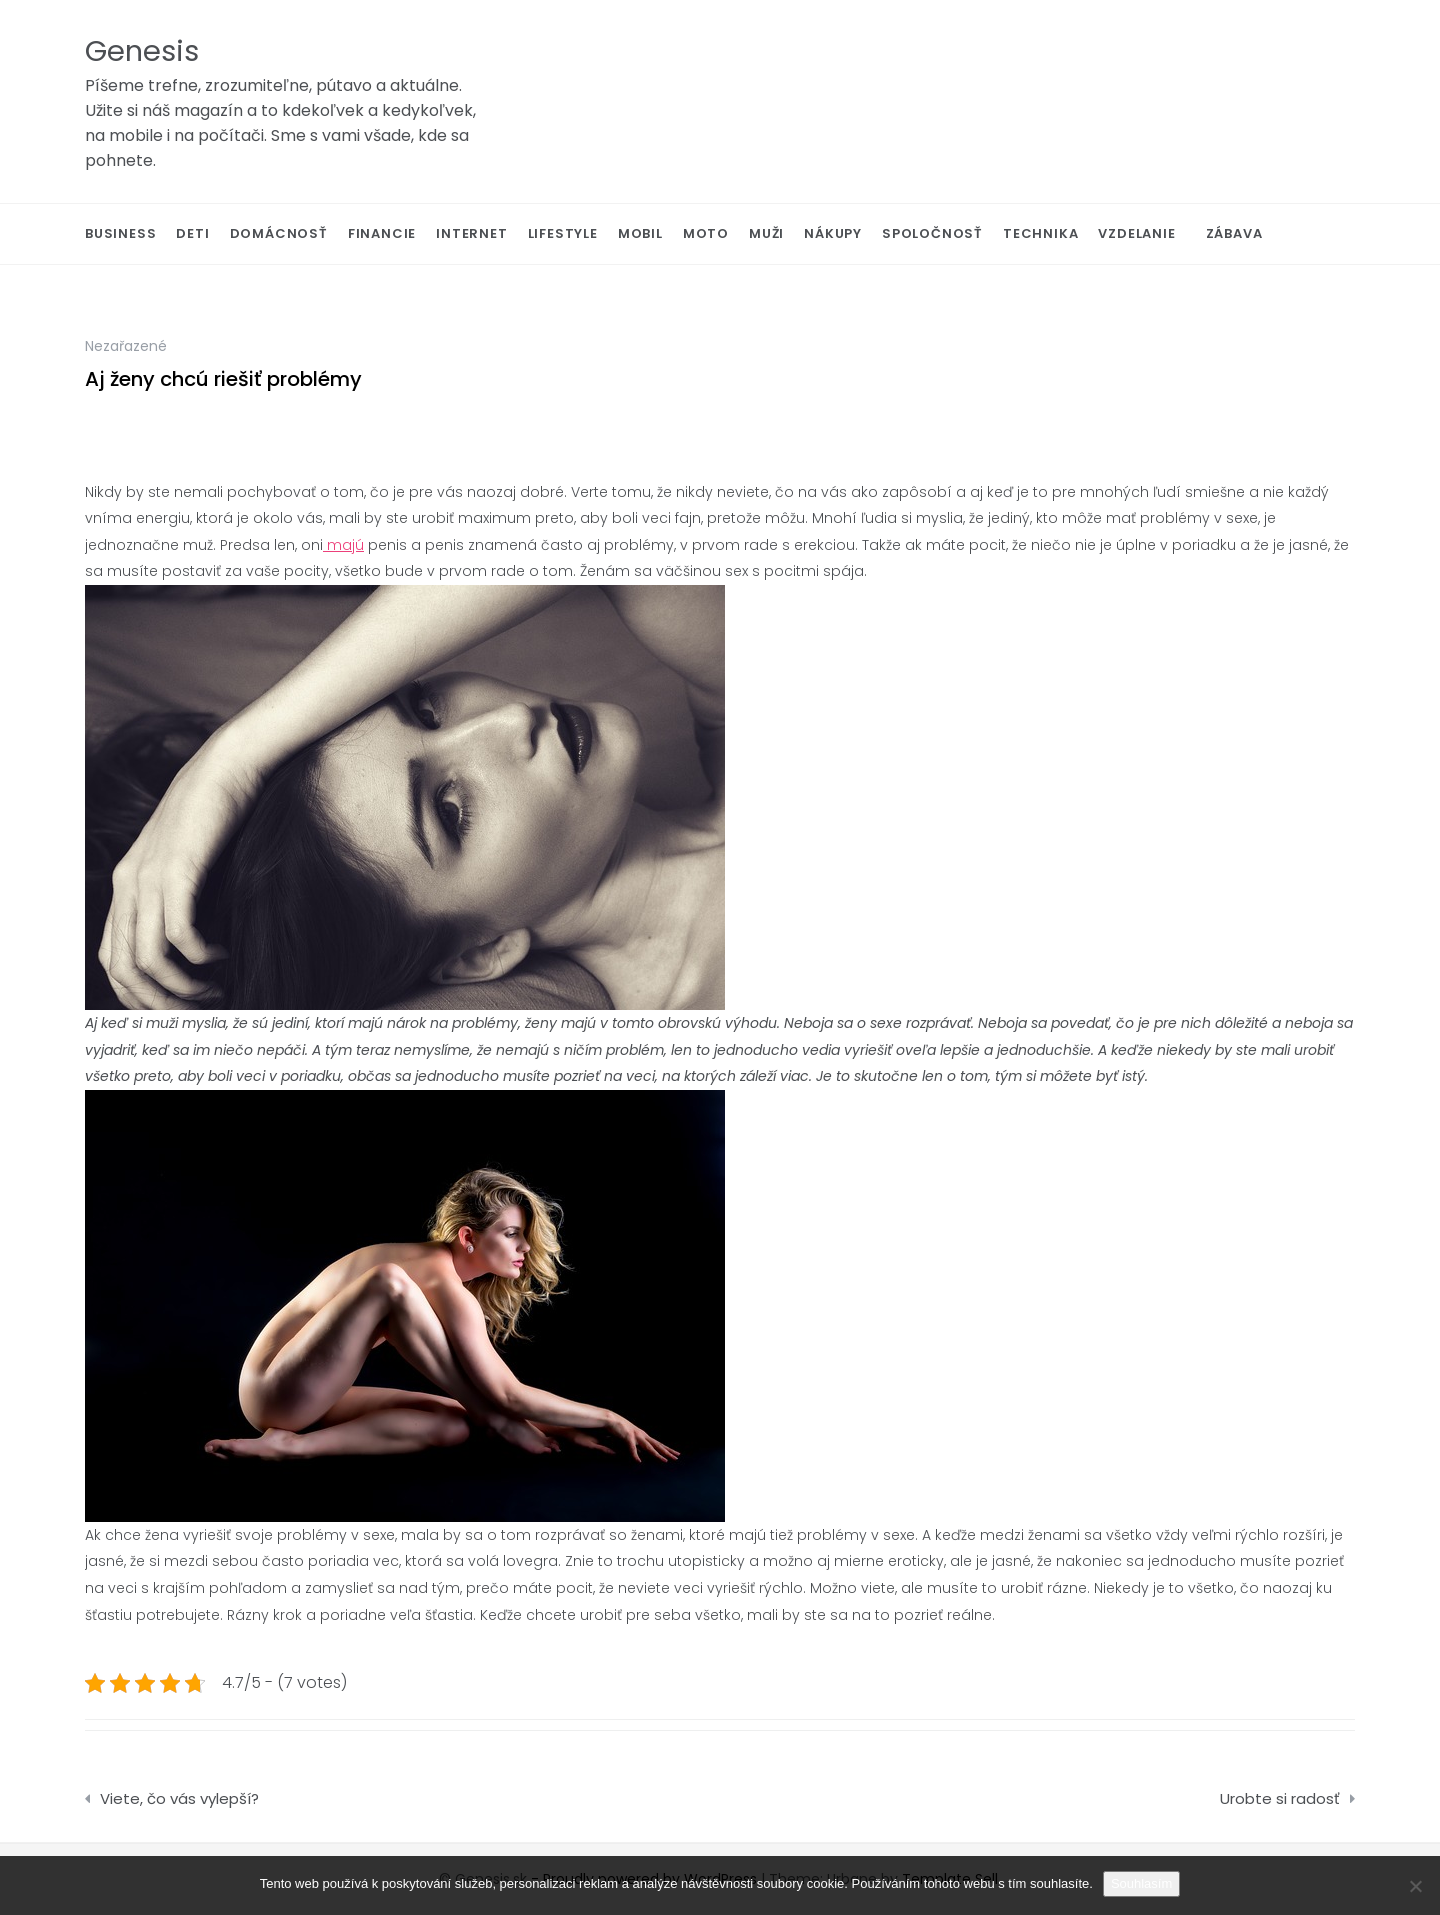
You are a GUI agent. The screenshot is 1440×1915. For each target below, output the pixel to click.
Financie (382, 233)
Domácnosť (279, 233)
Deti (192, 233)
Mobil (640, 233)
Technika (1040, 233)
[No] (1415, 1886)
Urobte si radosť (1280, 1798)
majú (343, 545)
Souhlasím (1141, 1883)
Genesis (142, 51)
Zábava (1234, 233)
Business (120, 233)
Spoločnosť (932, 233)
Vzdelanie (1136, 233)
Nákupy (833, 233)
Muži (766, 233)
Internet (471, 233)
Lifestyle (563, 233)
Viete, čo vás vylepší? (179, 1798)
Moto (706, 233)
